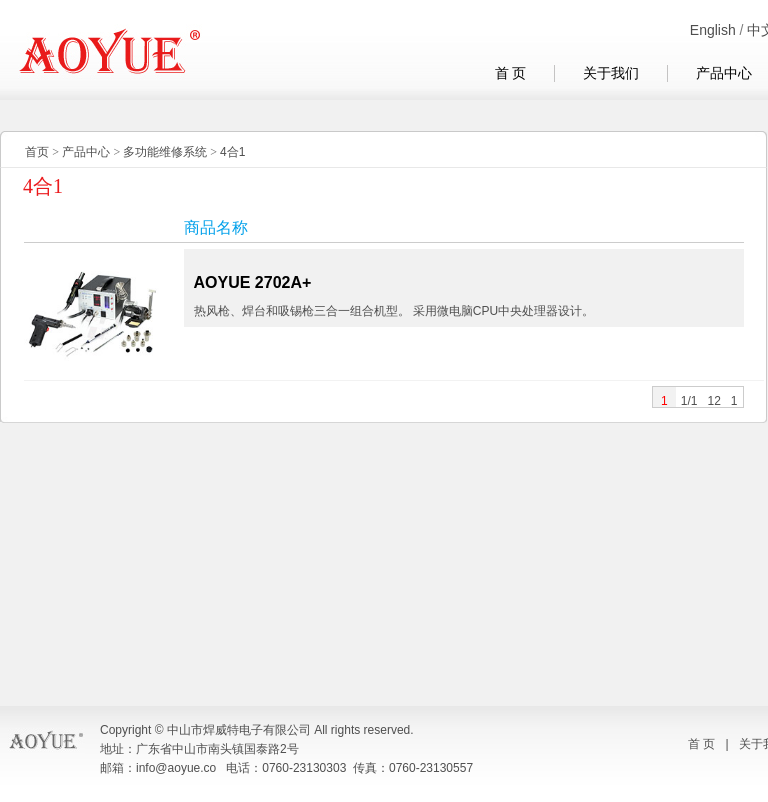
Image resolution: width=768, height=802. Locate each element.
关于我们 (611, 73)
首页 (37, 152)
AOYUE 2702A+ (253, 282)
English (713, 30)
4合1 (232, 152)
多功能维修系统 (165, 152)
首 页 (511, 73)
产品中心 (86, 152)
